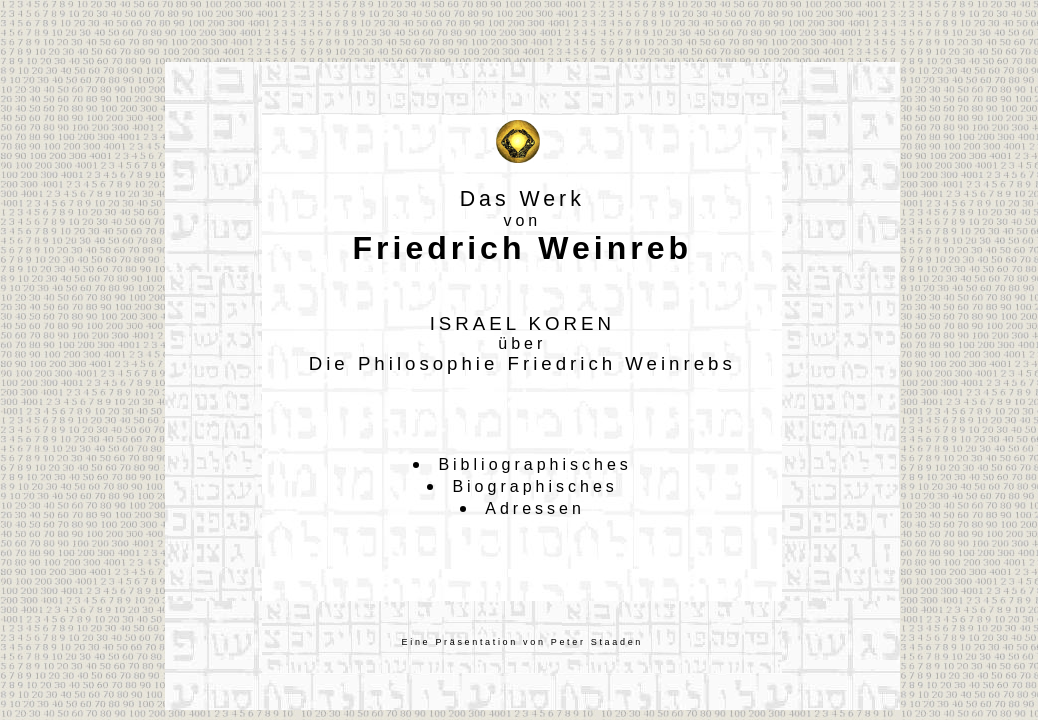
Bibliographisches (534, 464)
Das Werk (522, 199)
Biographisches (534, 486)
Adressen (535, 508)
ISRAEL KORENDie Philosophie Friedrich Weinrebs (522, 343)
